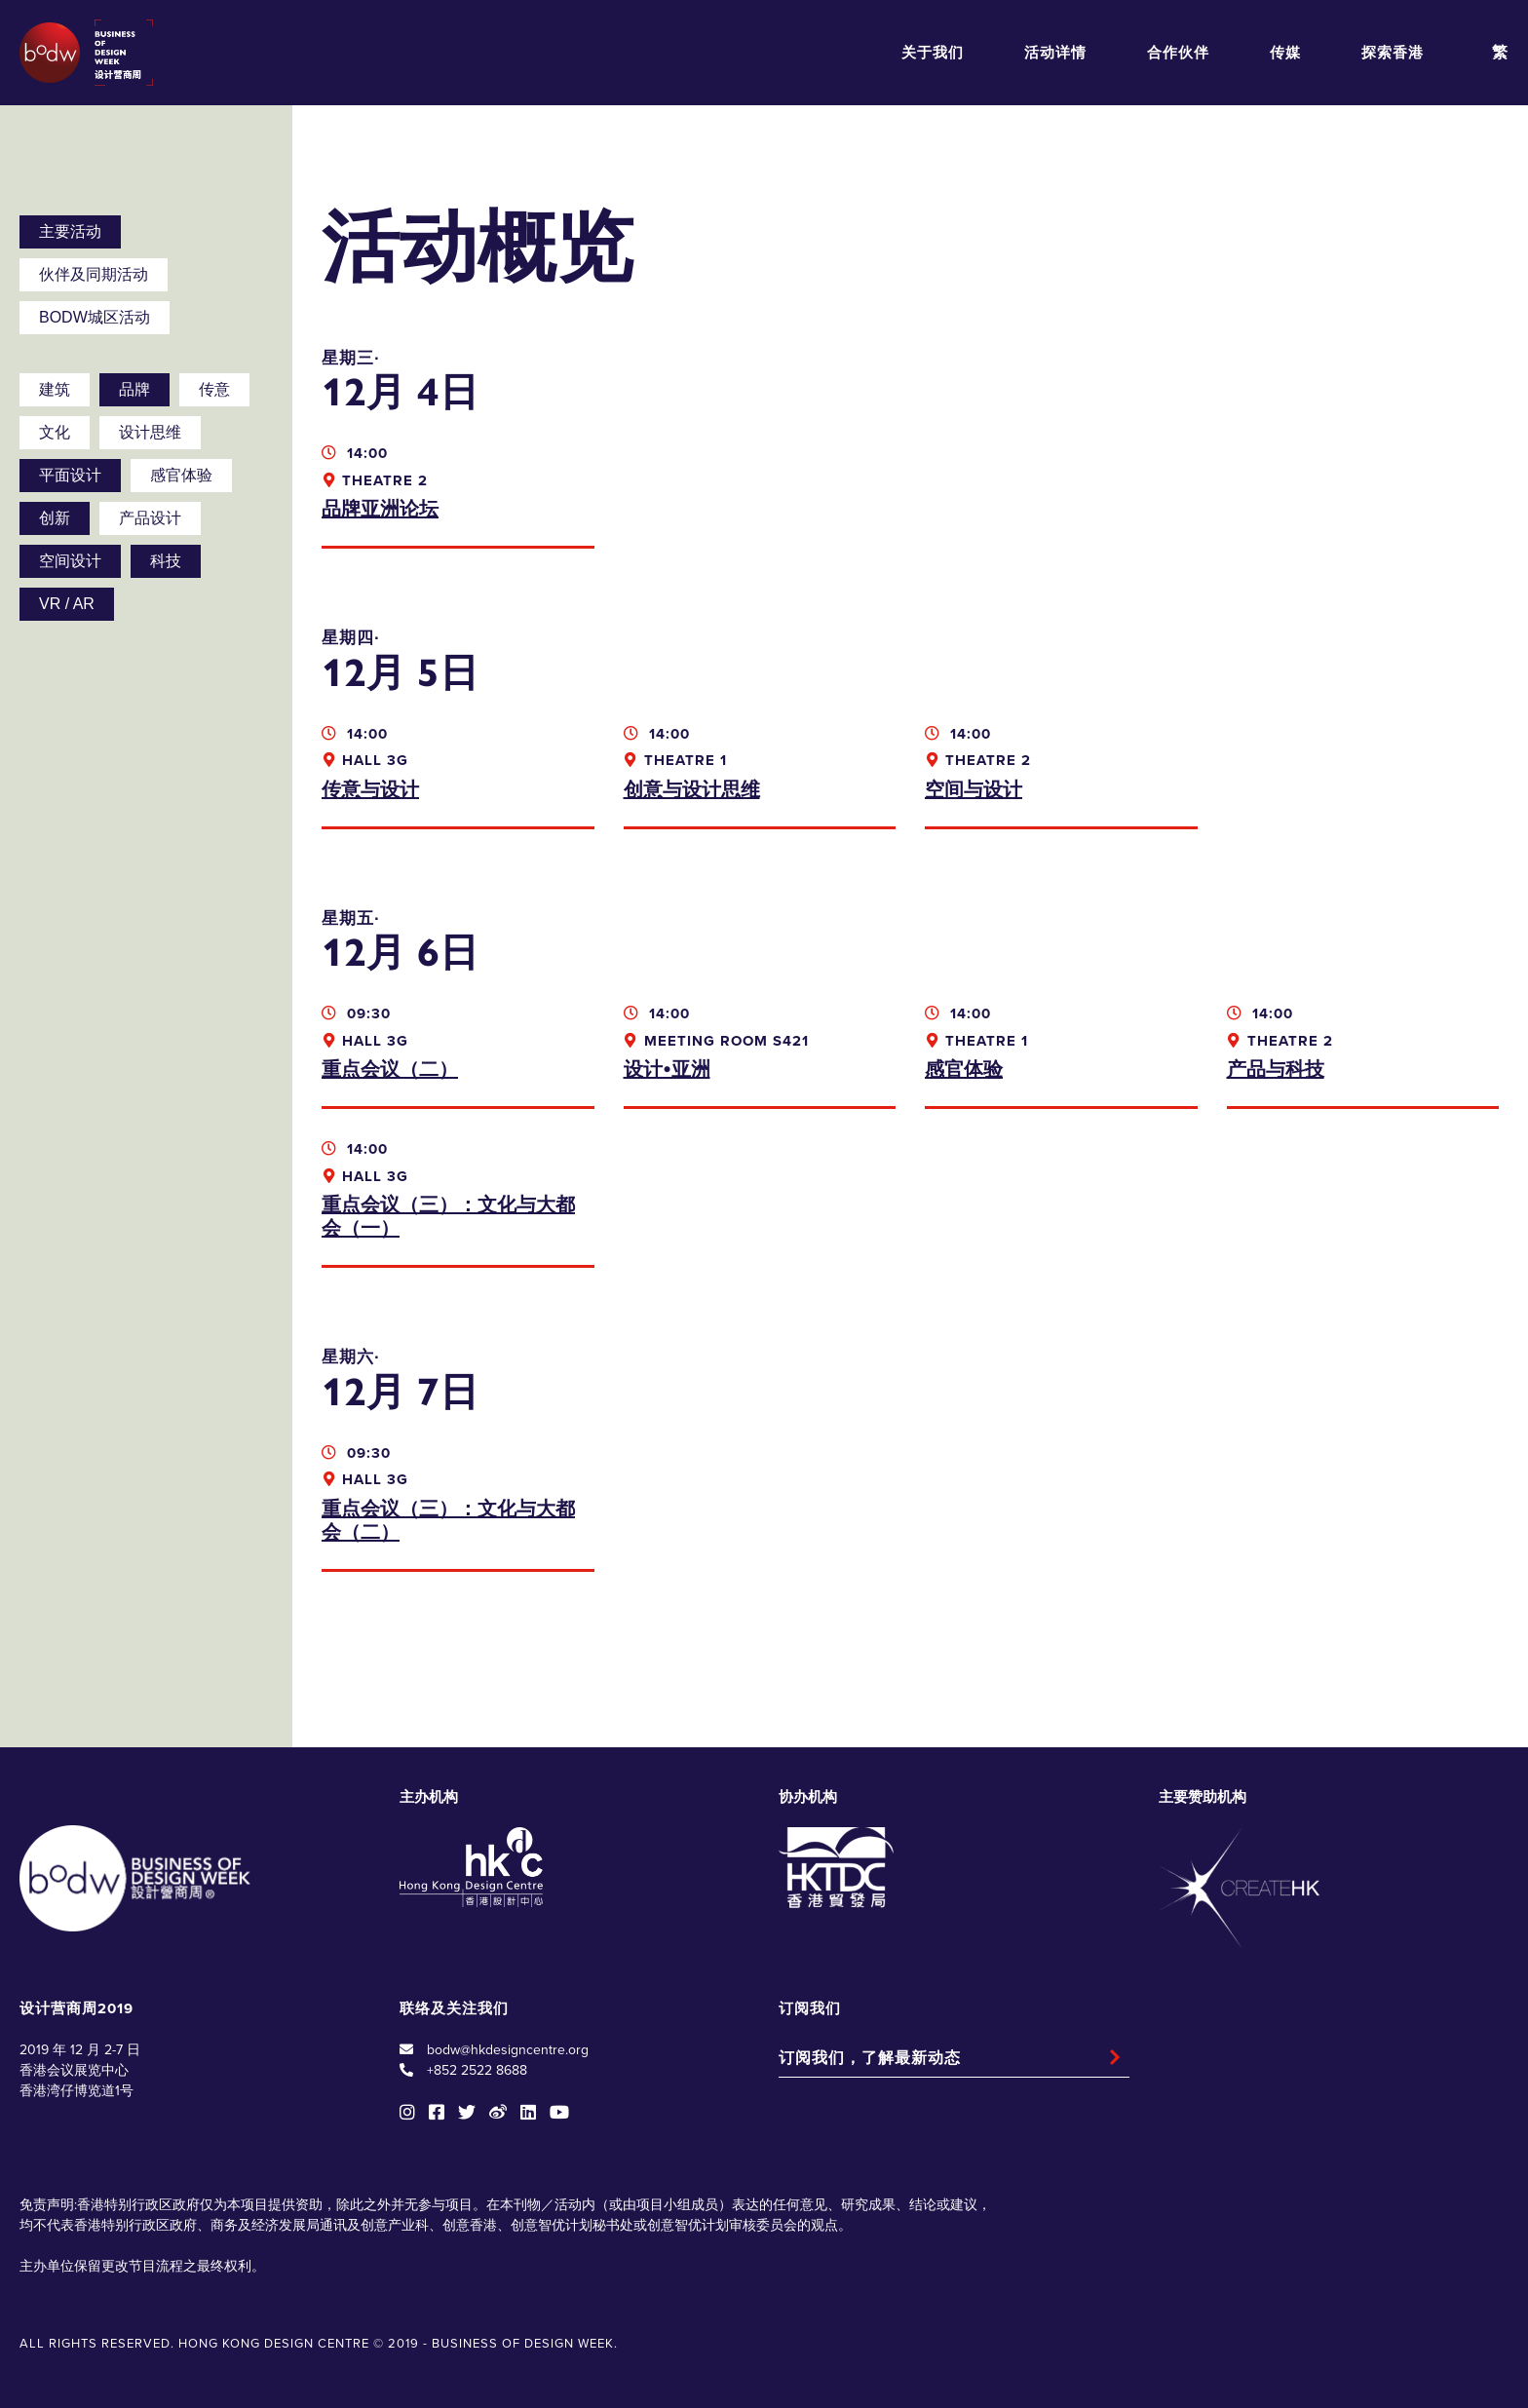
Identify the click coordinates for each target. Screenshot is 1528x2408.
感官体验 (181, 475)
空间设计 (70, 561)
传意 (214, 389)
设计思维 (150, 432)
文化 (54, 432)
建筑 (54, 389)
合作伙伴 (1178, 52)
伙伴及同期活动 (93, 274)
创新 (54, 518)
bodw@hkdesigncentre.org (508, 2050)
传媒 (1285, 52)
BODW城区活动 (94, 317)
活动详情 (1055, 52)
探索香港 (1392, 52)
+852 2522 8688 (477, 2070)
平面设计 (70, 475)
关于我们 (932, 52)
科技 (165, 561)
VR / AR (67, 603)
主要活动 (70, 231)
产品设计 (150, 518)
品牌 (134, 389)
